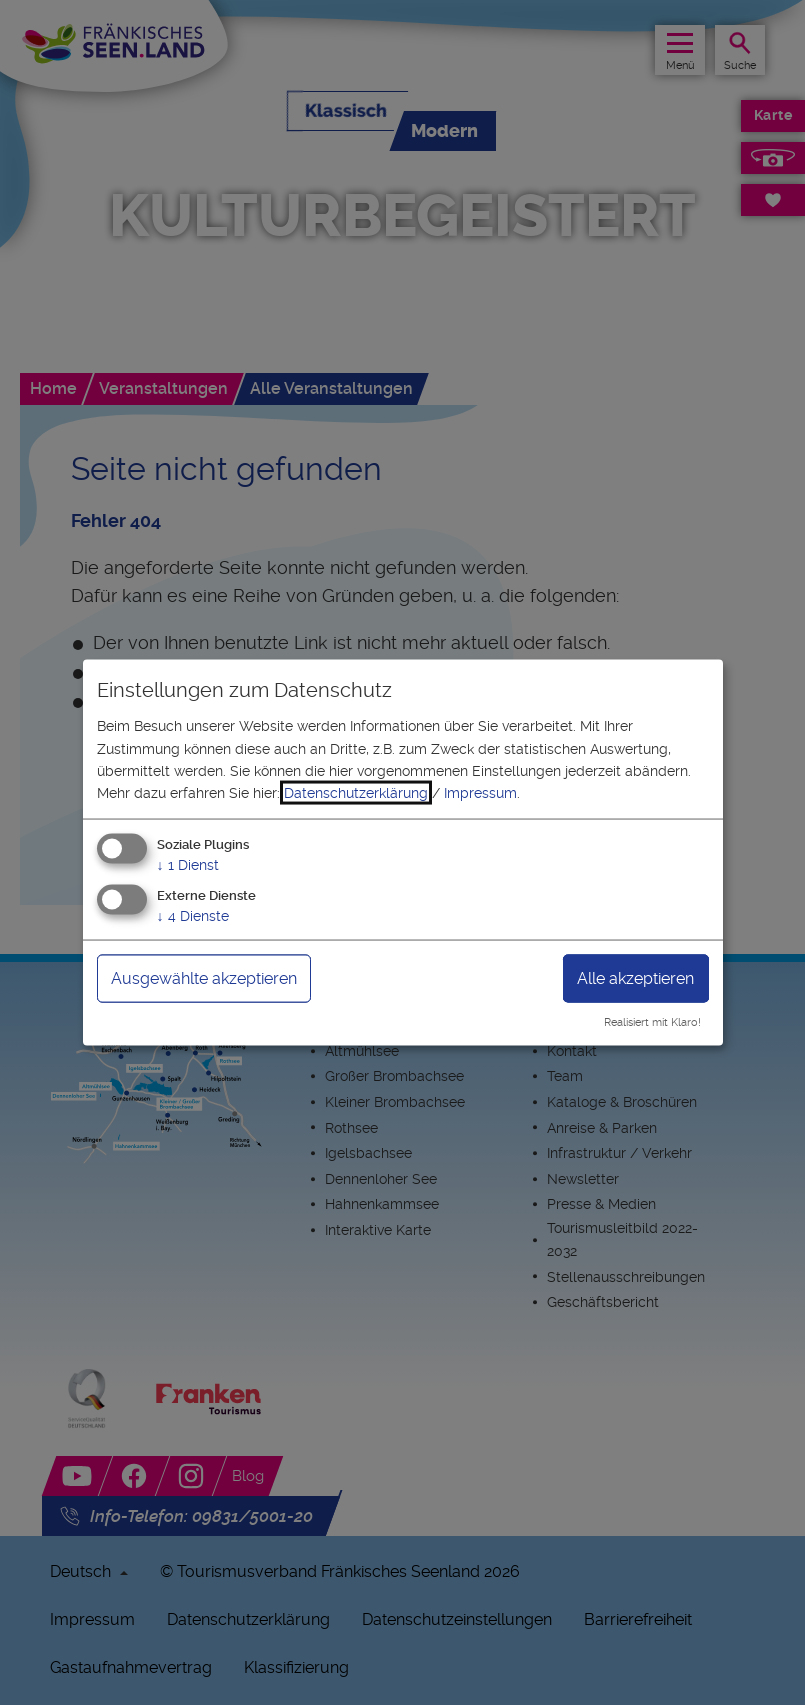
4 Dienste (193, 915)
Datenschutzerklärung (356, 793)
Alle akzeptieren (635, 977)
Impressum (480, 793)
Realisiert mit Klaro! (652, 1022)
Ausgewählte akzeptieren (204, 977)
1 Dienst (188, 864)
